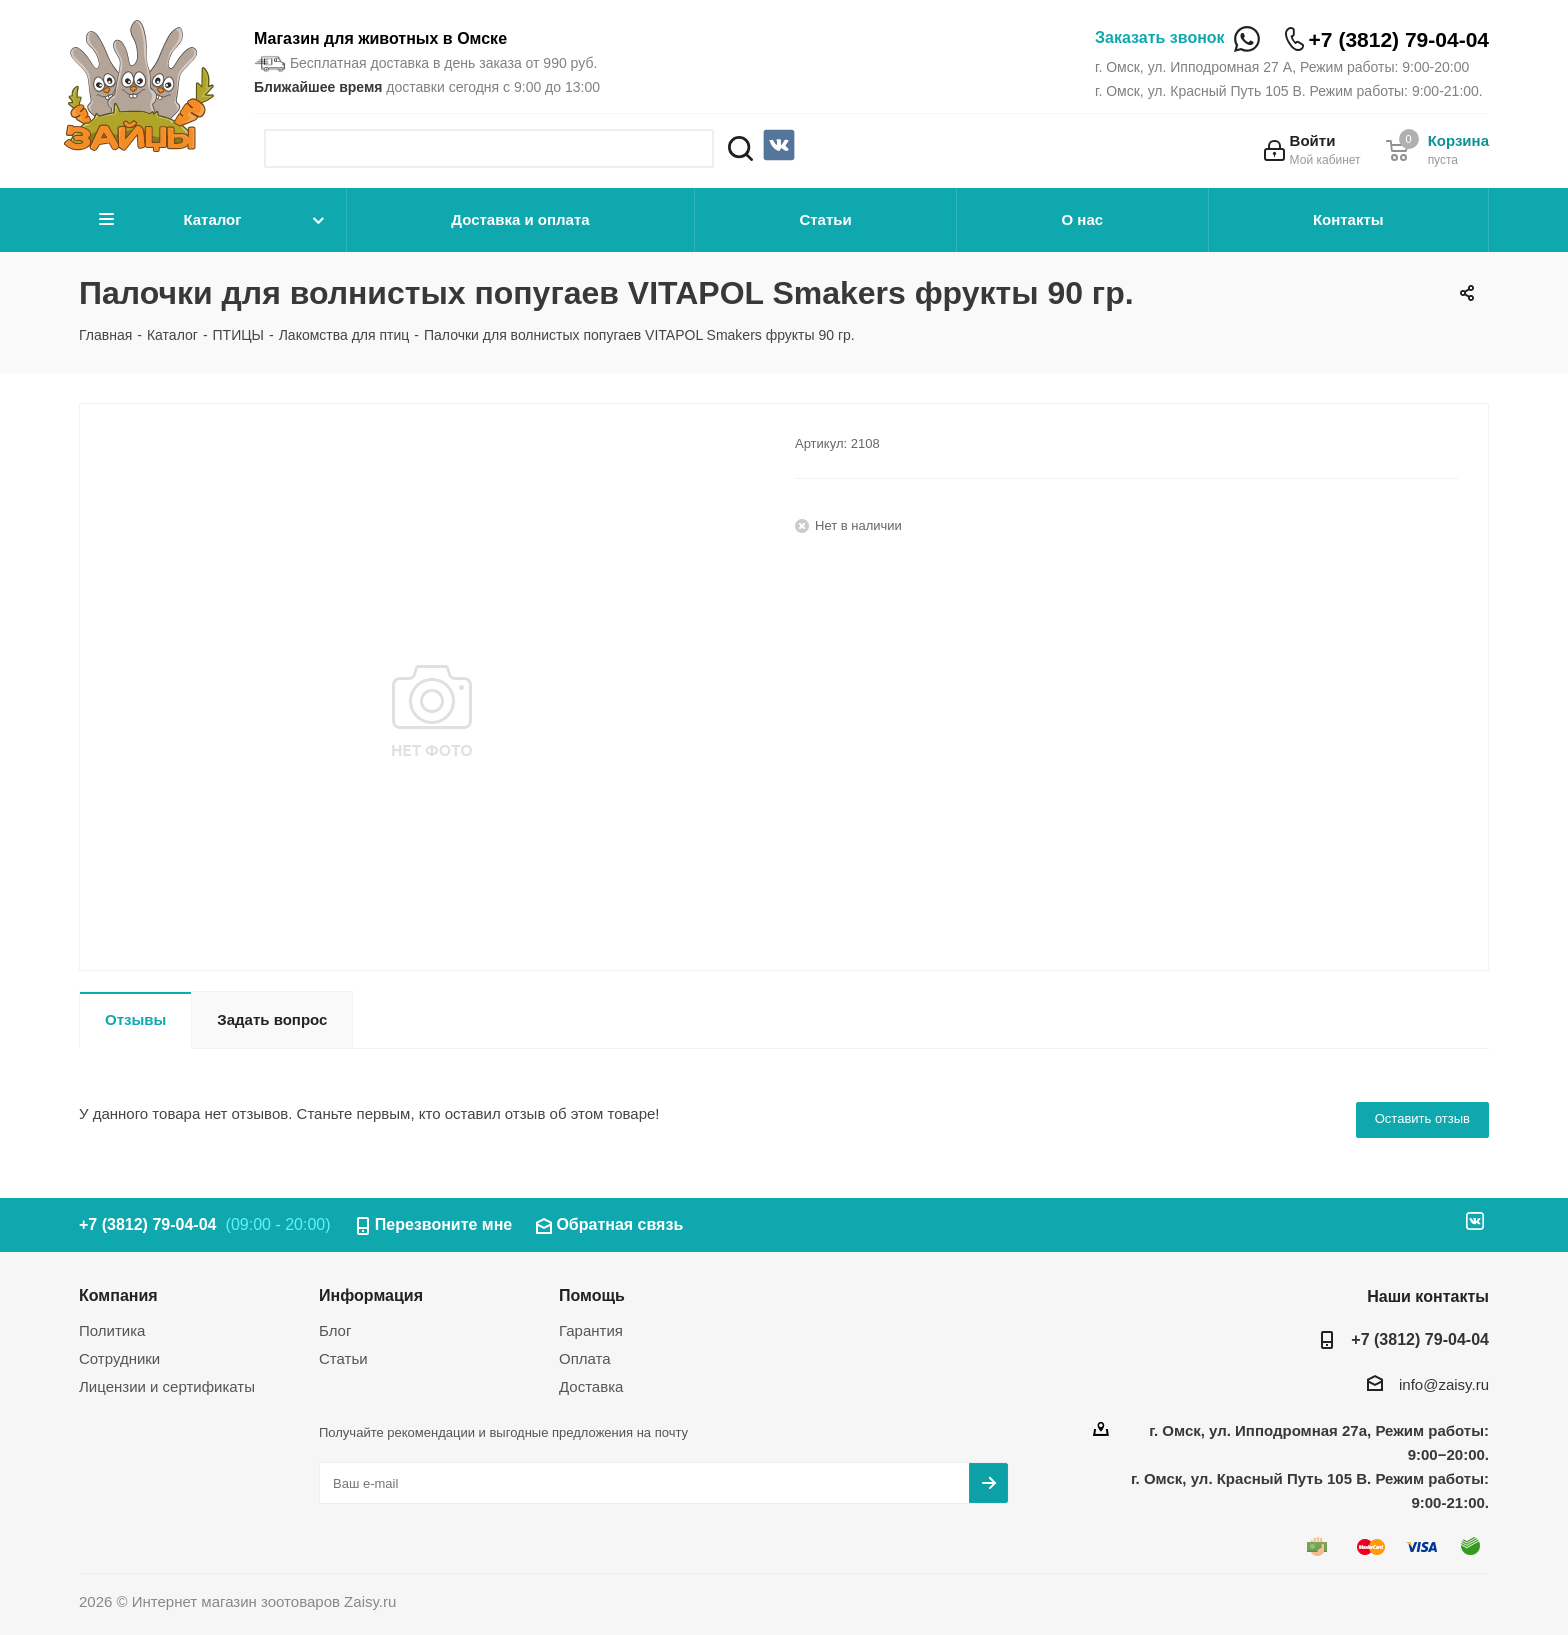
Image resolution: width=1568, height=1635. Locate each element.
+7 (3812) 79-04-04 (1399, 39)
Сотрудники (119, 1358)
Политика (112, 1330)
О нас (1083, 219)
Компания (118, 1295)
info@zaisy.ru (1444, 1384)
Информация (371, 1295)
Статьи (825, 219)
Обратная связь (619, 1224)
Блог (335, 1330)
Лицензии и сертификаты (167, 1386)
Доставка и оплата (520, 219)
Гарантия (591, 1330)
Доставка (591, 1386)
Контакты (1348, 219)
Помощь (592, 1295)
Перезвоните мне (444, 1224)
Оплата (585, 1358)
